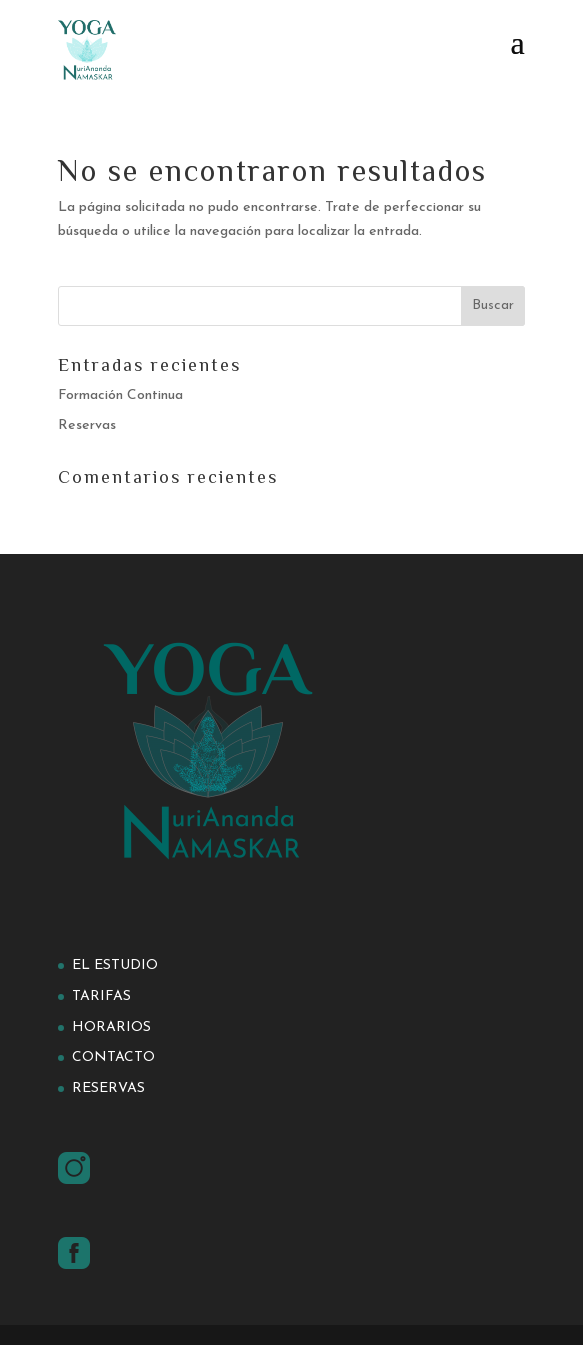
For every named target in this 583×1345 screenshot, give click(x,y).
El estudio (115, 965)
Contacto (113, 1057)
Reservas (87, 425)
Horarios (111, 1027)
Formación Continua (120, 395)
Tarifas (101, 996)
